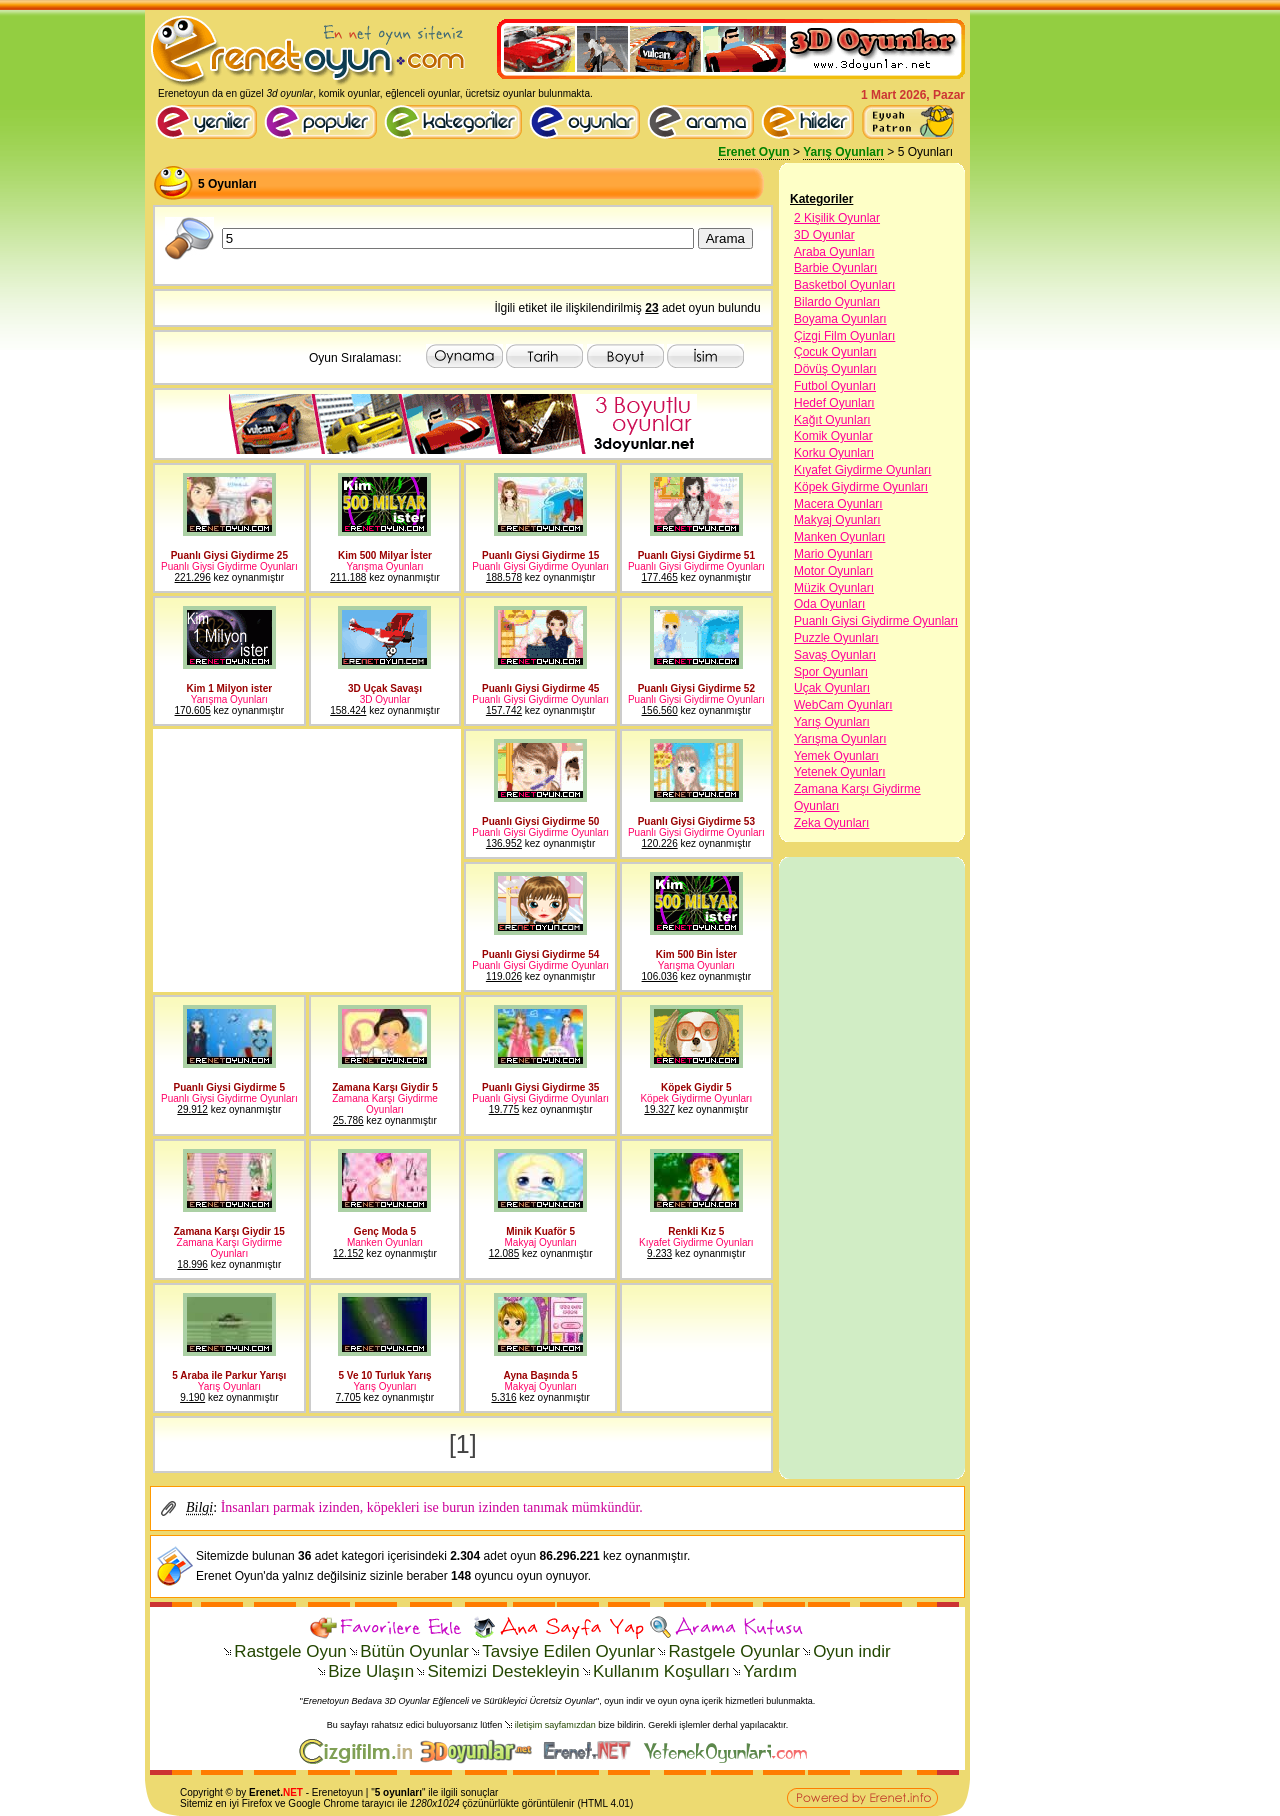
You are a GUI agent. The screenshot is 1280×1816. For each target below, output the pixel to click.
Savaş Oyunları (835, 655)
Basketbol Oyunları (844, 285)
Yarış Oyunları (843, 152)
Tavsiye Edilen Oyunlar (568, 1651)
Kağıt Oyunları (832, 420)
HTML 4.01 (605, 1803)
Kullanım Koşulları (661, 1671)
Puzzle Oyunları (836, 638)
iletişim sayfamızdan (555, 1725)
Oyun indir (851, 1651)
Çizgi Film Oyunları (844, 336)
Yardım (770, 1671)
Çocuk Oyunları (835, 352)
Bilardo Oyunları (837, 302)
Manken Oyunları (839, 537)
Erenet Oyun (753, 152)
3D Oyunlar (824, 235)
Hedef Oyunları (834, 403)
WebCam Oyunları (843, 705)
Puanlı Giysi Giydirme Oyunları (876, 621)
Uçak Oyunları (832, 688)
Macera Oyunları (838, 504)
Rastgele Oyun (290, 1651)
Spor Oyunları (831, 672)
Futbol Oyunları (835, 386)
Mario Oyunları (833, 554)
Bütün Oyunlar (414, 1651)
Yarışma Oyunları (840, 739)
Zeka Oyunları (831, 823)
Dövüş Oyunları (835, 369)
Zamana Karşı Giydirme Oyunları (857, 797)
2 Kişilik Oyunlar (837, 218)
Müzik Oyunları (834, 588)
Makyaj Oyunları (837, 520)
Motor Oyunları (833, 571)
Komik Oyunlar (833, 436)
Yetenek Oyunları (840, 772)
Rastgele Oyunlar (733, 1651)
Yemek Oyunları (836, 756)
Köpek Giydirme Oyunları (861, 487)
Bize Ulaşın (371, 1671)
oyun (352, 1792)
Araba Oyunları (834, 252)
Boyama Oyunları (840, 319)
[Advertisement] (305, 861)
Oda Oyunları (829, 604)
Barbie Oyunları (835, 268)
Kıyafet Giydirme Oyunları (862, 470)
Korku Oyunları (834, 453)
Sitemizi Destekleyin (503, 1671)
